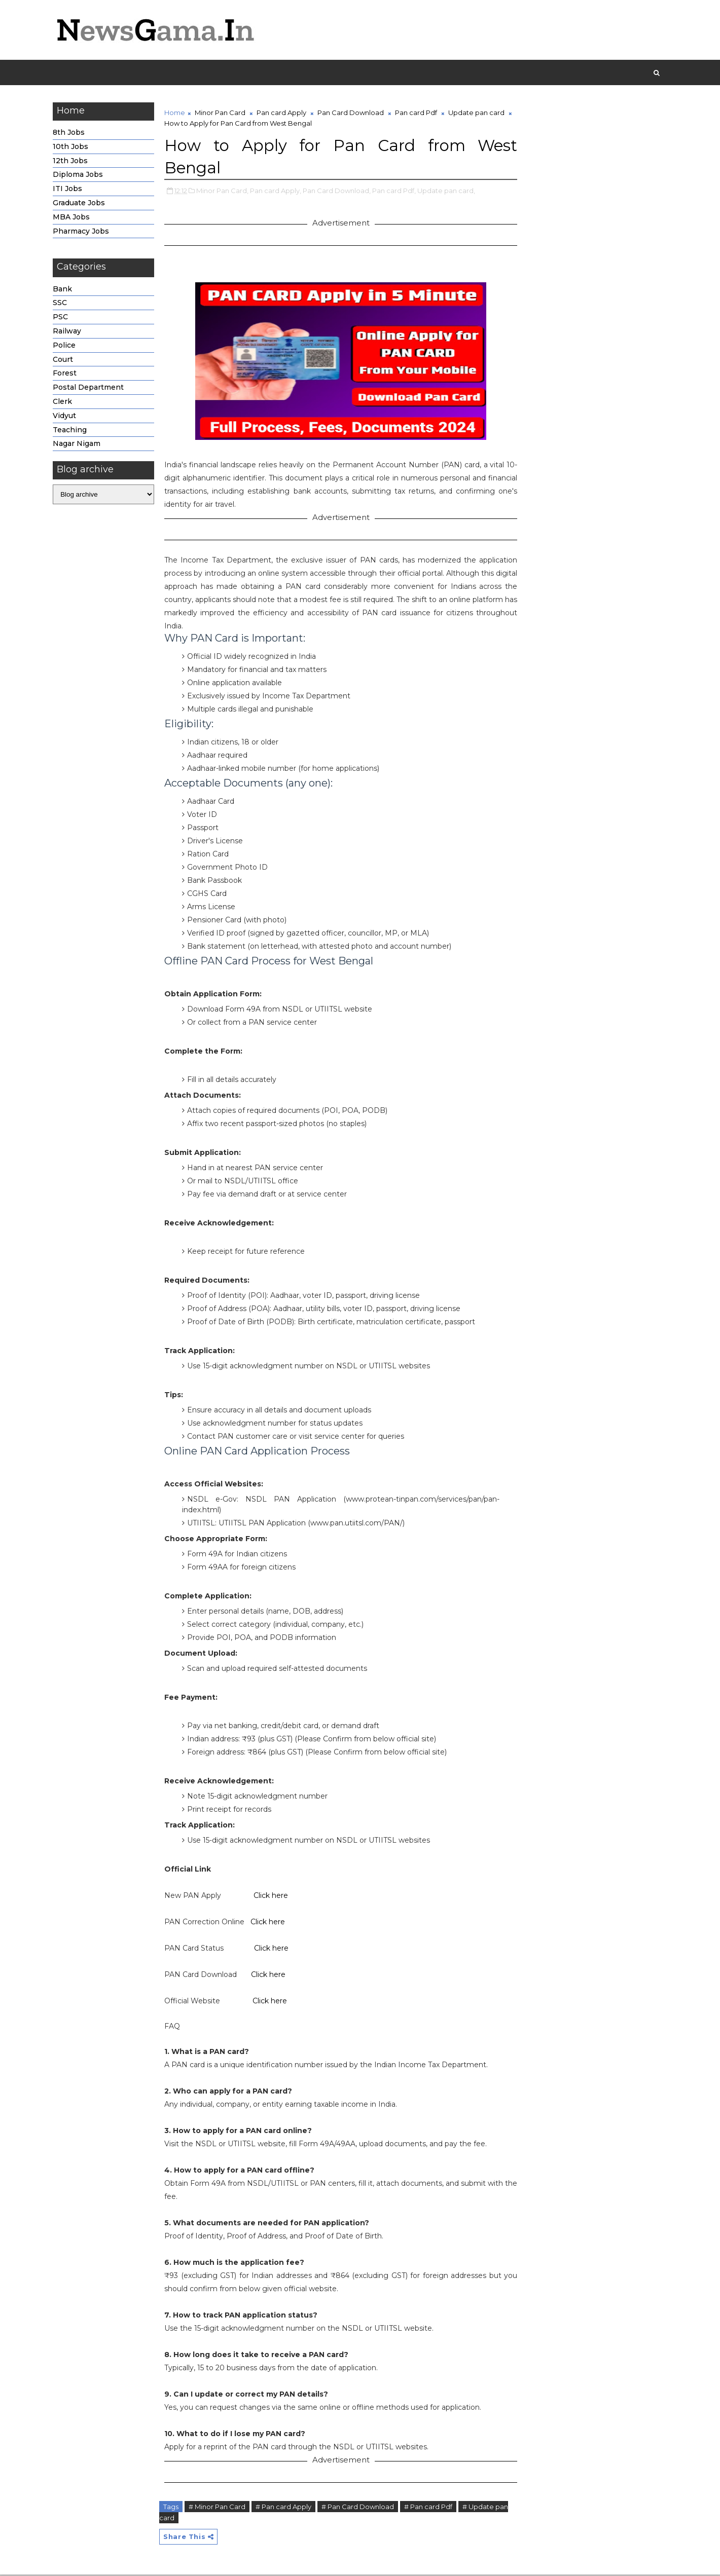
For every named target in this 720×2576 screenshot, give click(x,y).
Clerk (65, 402)
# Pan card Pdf (431, 2508)
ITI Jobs (70, 190)
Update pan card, (449, 192)
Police (67, 346)
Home (177, 114)
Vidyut (67, 417)
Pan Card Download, (340, 192)
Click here (274, 1896)
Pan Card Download (353, 114)
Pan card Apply (284, 114)
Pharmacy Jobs (84, 232)
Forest (68, 375)
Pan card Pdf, (397, 192)
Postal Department (91, 388)
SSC (63, 304)
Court (66, 360)
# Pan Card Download (361, 2508)
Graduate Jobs (82, 204)
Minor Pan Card (223, 114)
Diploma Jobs (81, 176)
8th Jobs (72, 133)
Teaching (73, 431)
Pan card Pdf (419, 114)
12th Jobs (73, 162)
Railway (70, 332)
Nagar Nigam (79, 445)
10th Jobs (73, 148)
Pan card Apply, (278, 192)
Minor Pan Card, (225, 192)
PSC (63, 318)
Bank (65, 290)
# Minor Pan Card (220, 2508)
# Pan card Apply (286, 2508)
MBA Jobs (74, 218)
